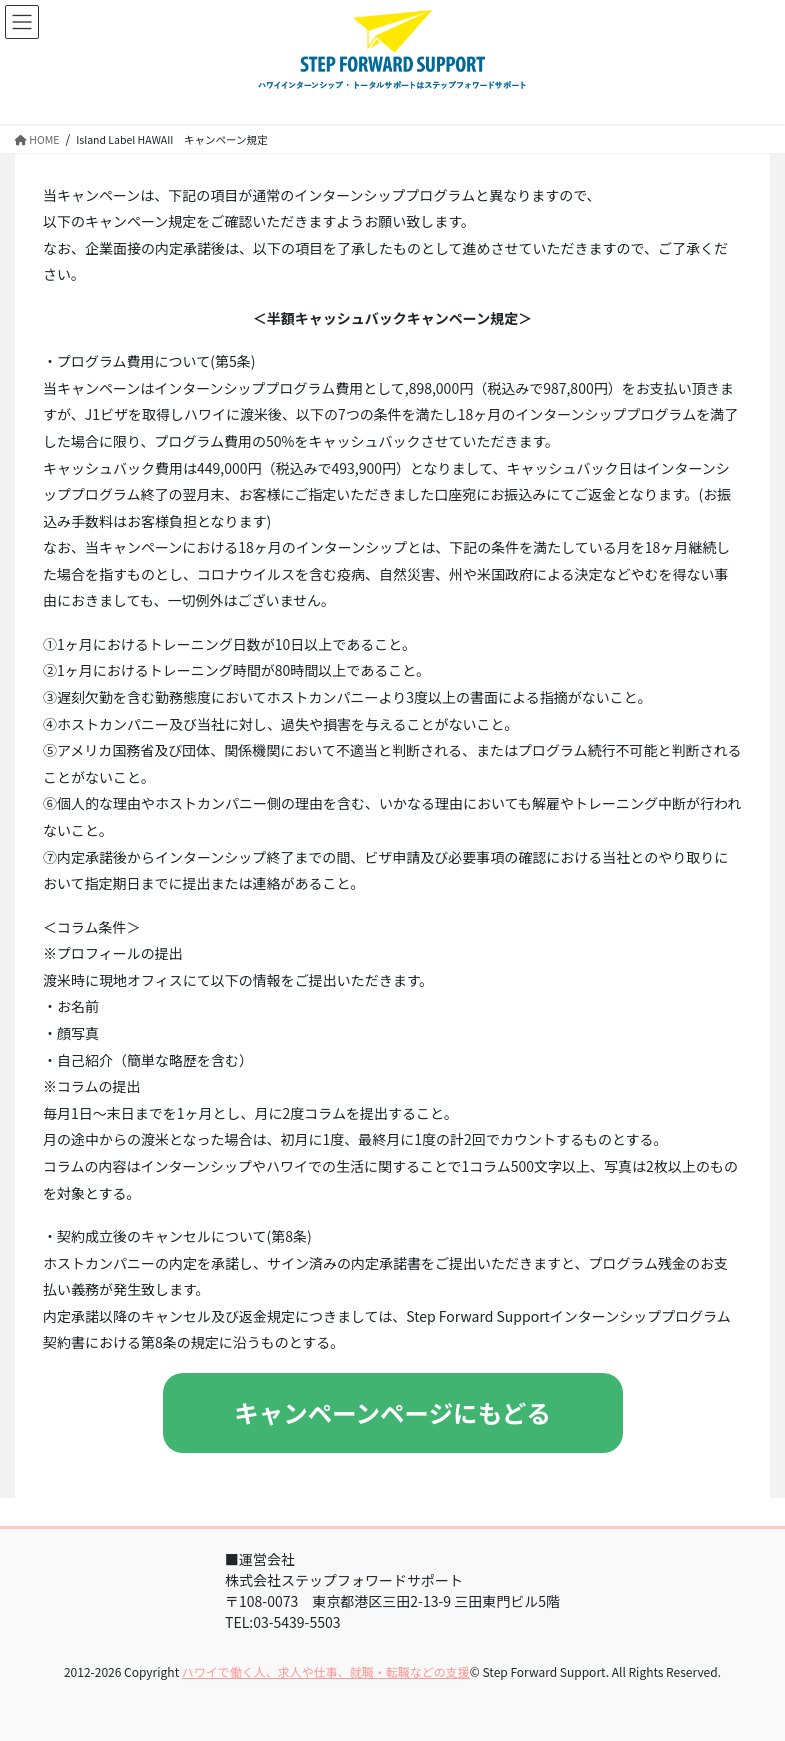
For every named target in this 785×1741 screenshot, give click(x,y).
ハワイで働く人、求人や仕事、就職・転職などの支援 (326, 1671)
